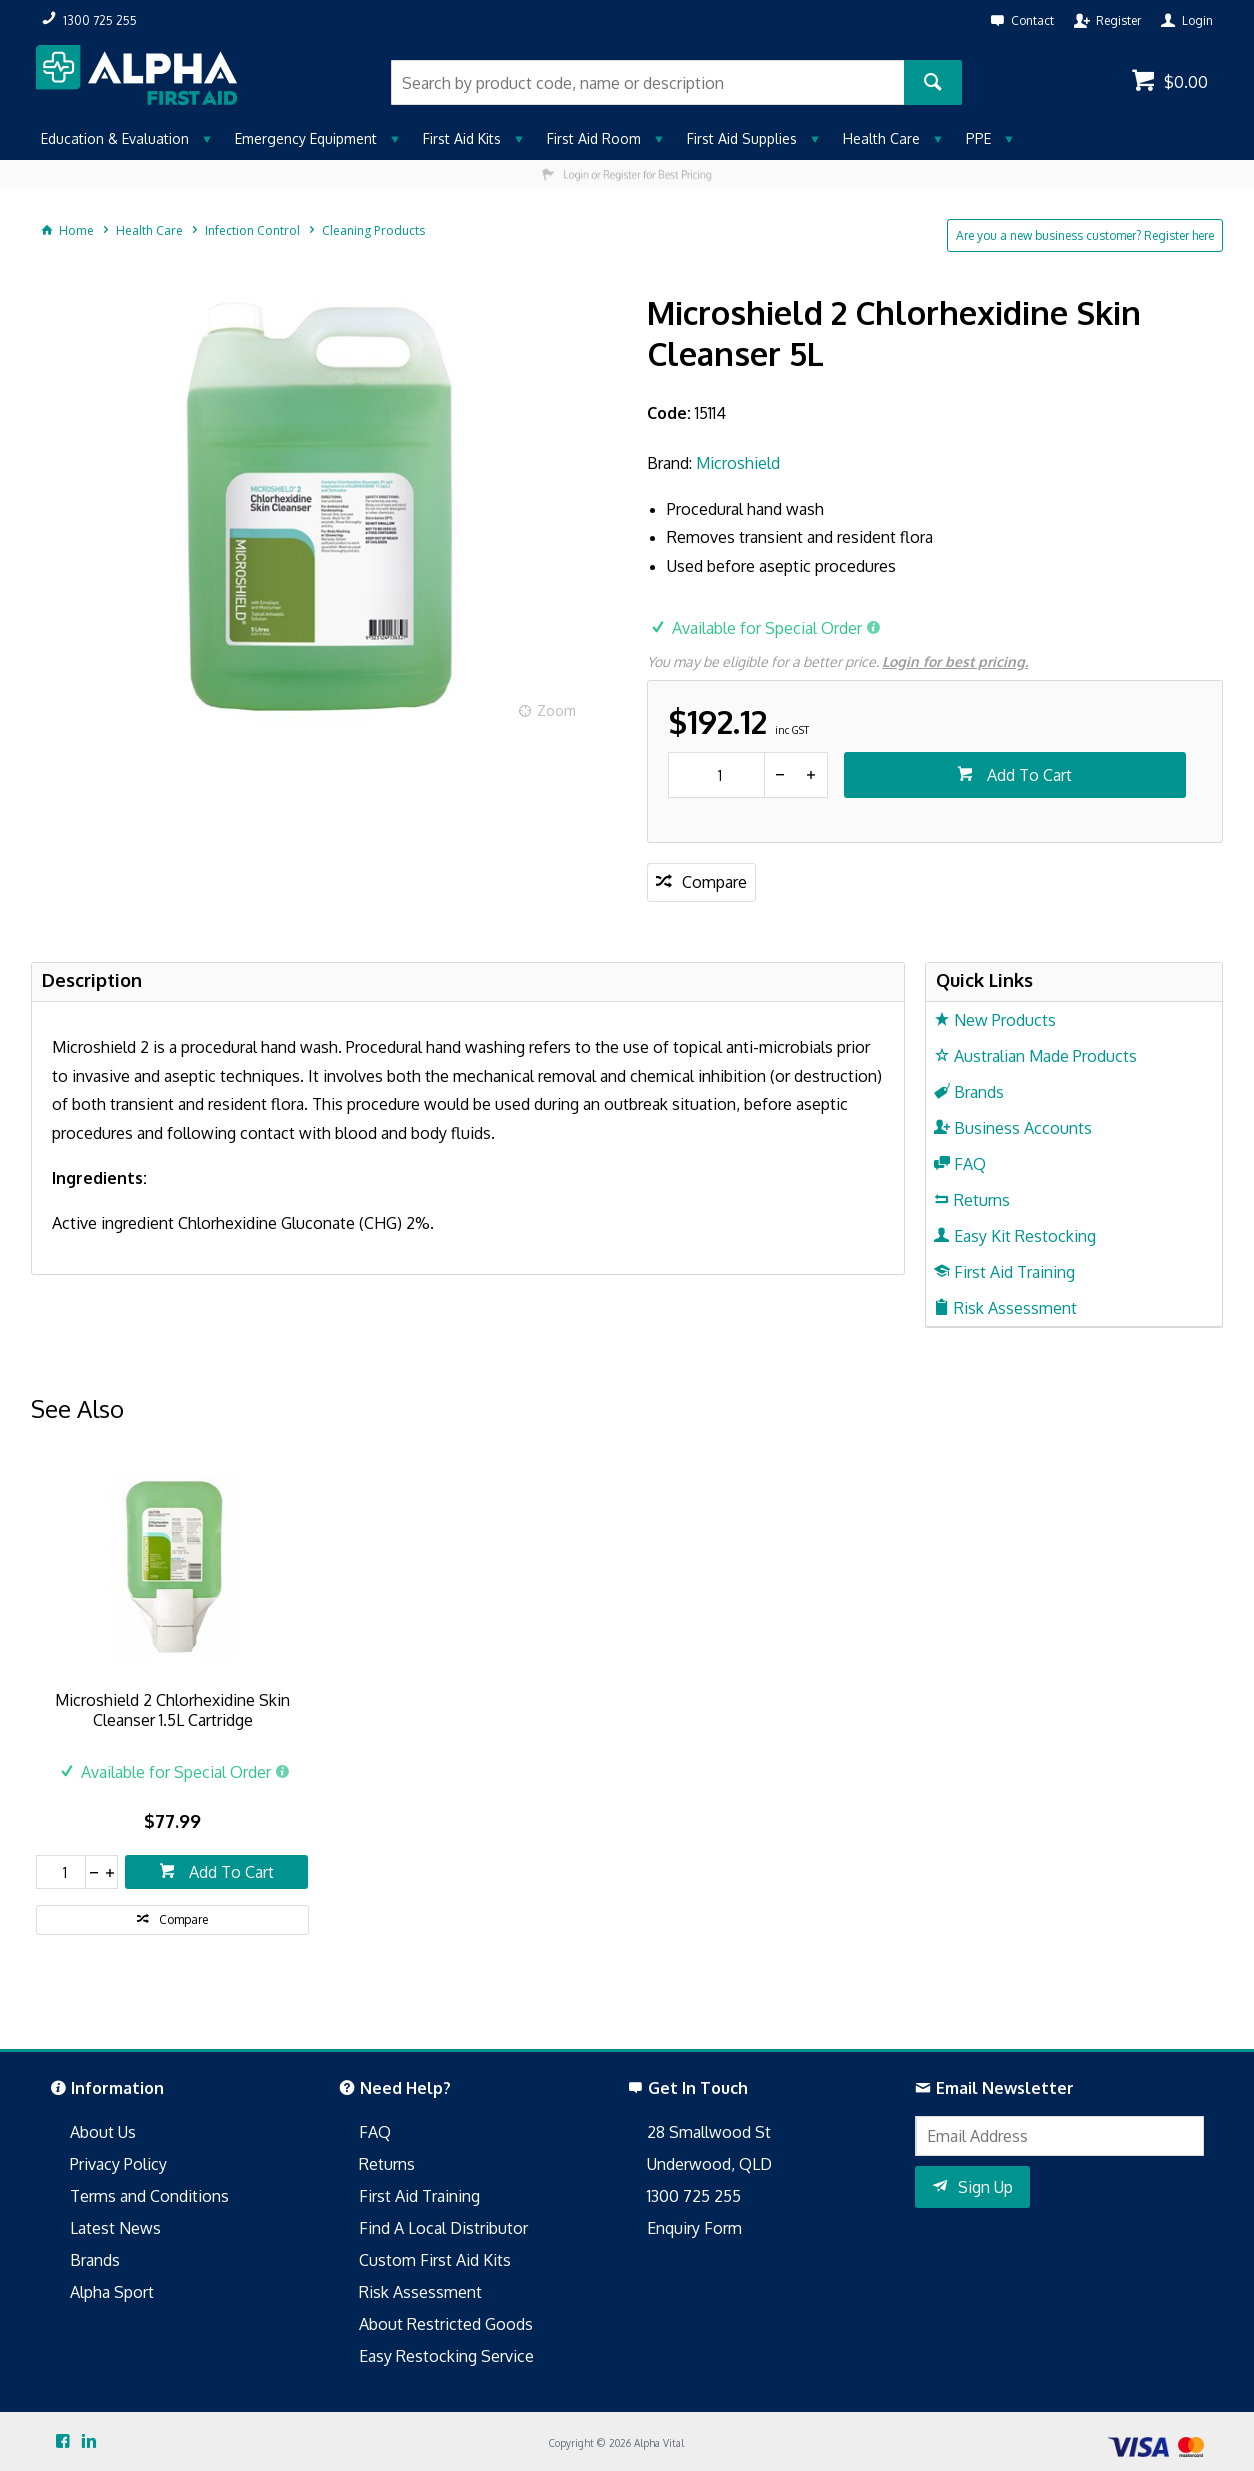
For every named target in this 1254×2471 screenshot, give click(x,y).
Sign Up (985, 2187)
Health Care (881, 138)
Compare (714, 882)
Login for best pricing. (955, 661)
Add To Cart (1027, 775)
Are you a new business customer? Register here (1085, 235)
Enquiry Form (694, 2228)
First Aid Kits (462, 138)
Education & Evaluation (115, 138)
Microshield (738, 463)
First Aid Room (594, 138)
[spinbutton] (716, 775)
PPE (978, 138)
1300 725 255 (694, 2196)
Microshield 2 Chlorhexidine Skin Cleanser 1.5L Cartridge (172, 1710)
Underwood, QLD (709, 2164)
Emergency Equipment (306, 138)
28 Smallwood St (709, 2132)
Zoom (556, 710)
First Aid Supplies (742, 138)
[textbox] (648, 82)
